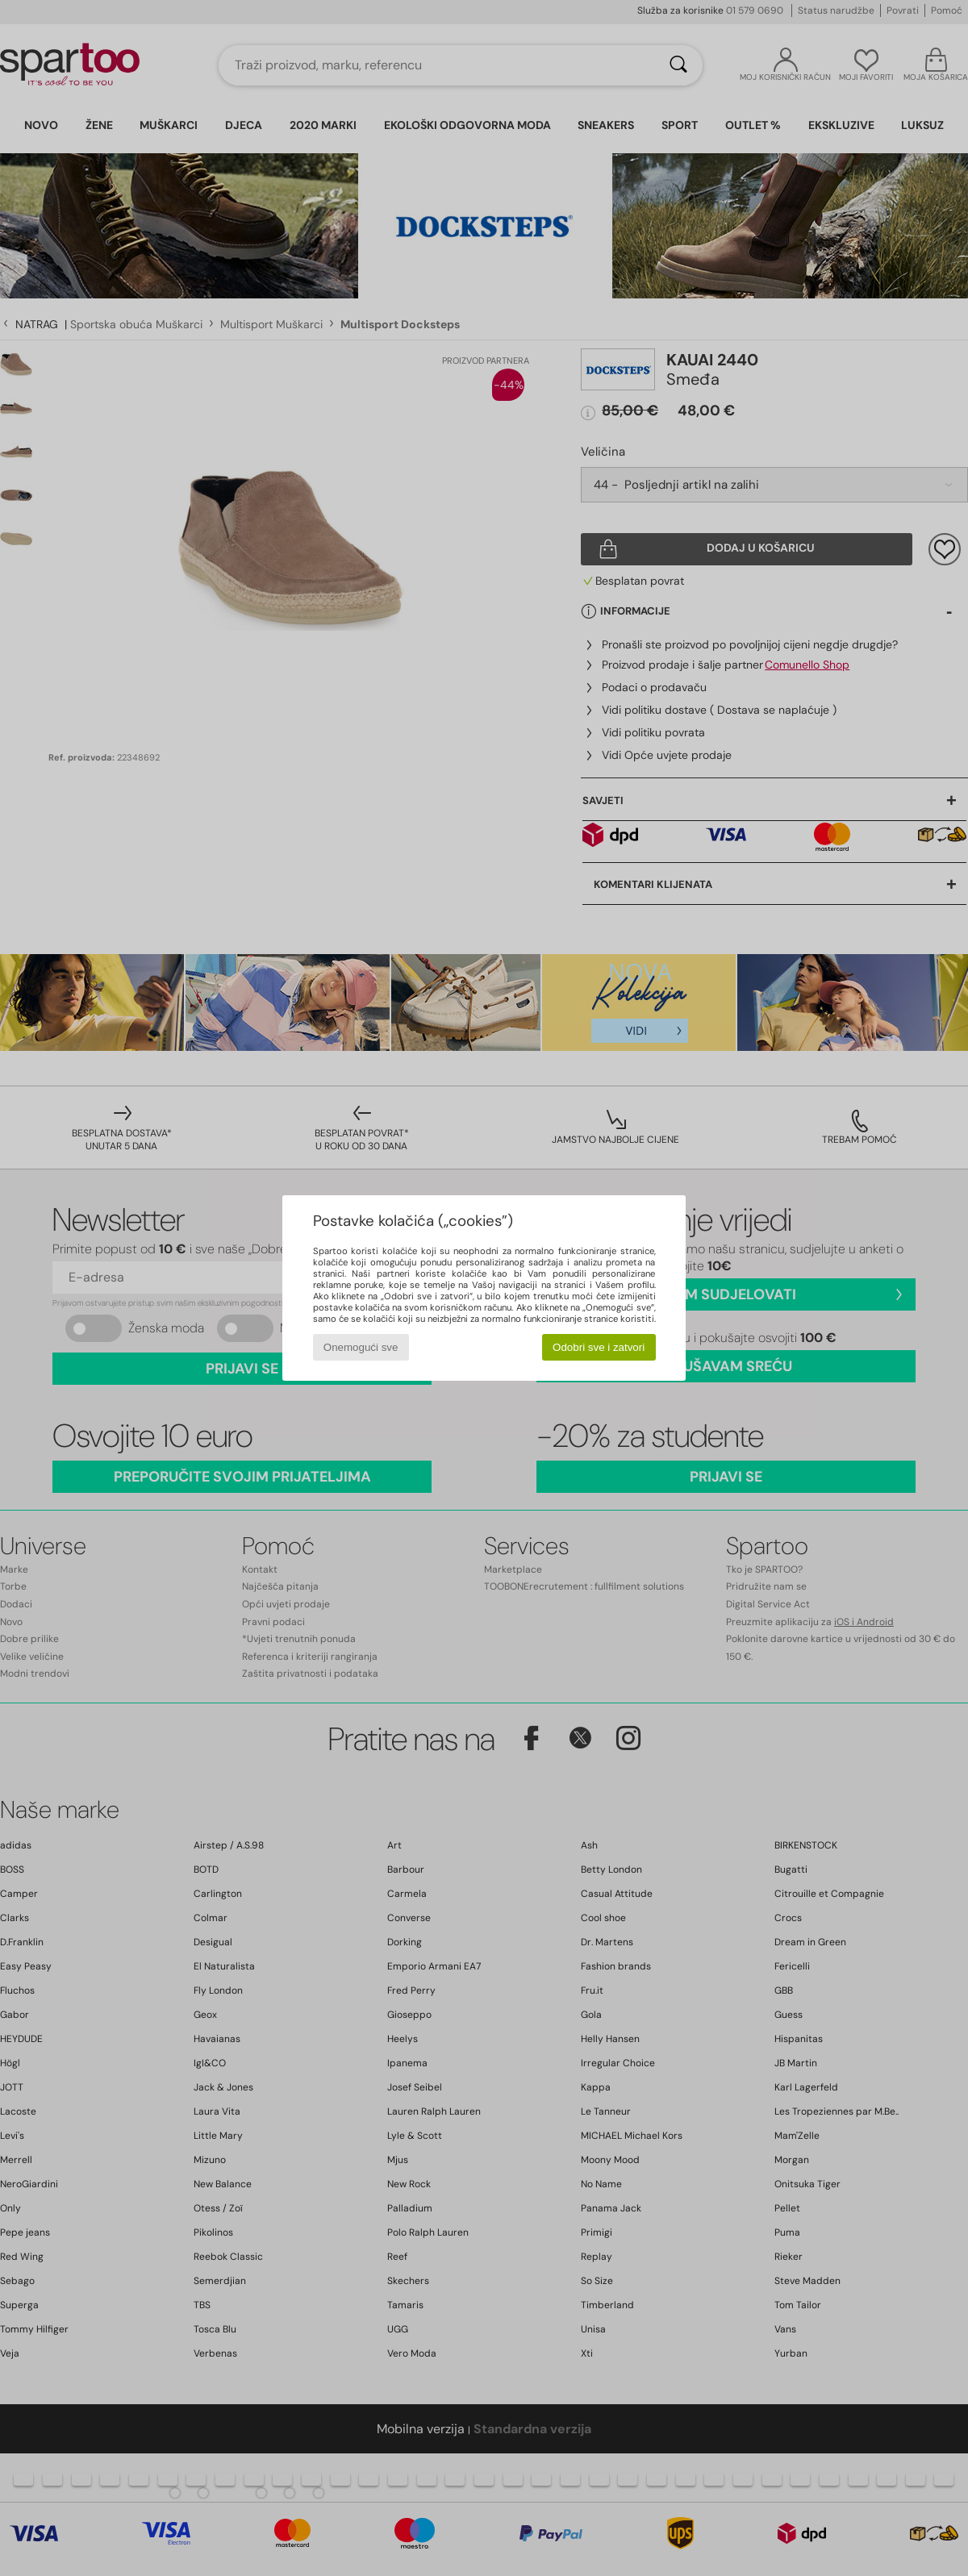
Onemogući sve (360, 1347)
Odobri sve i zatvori (599, 1347)
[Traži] (678, 65)
